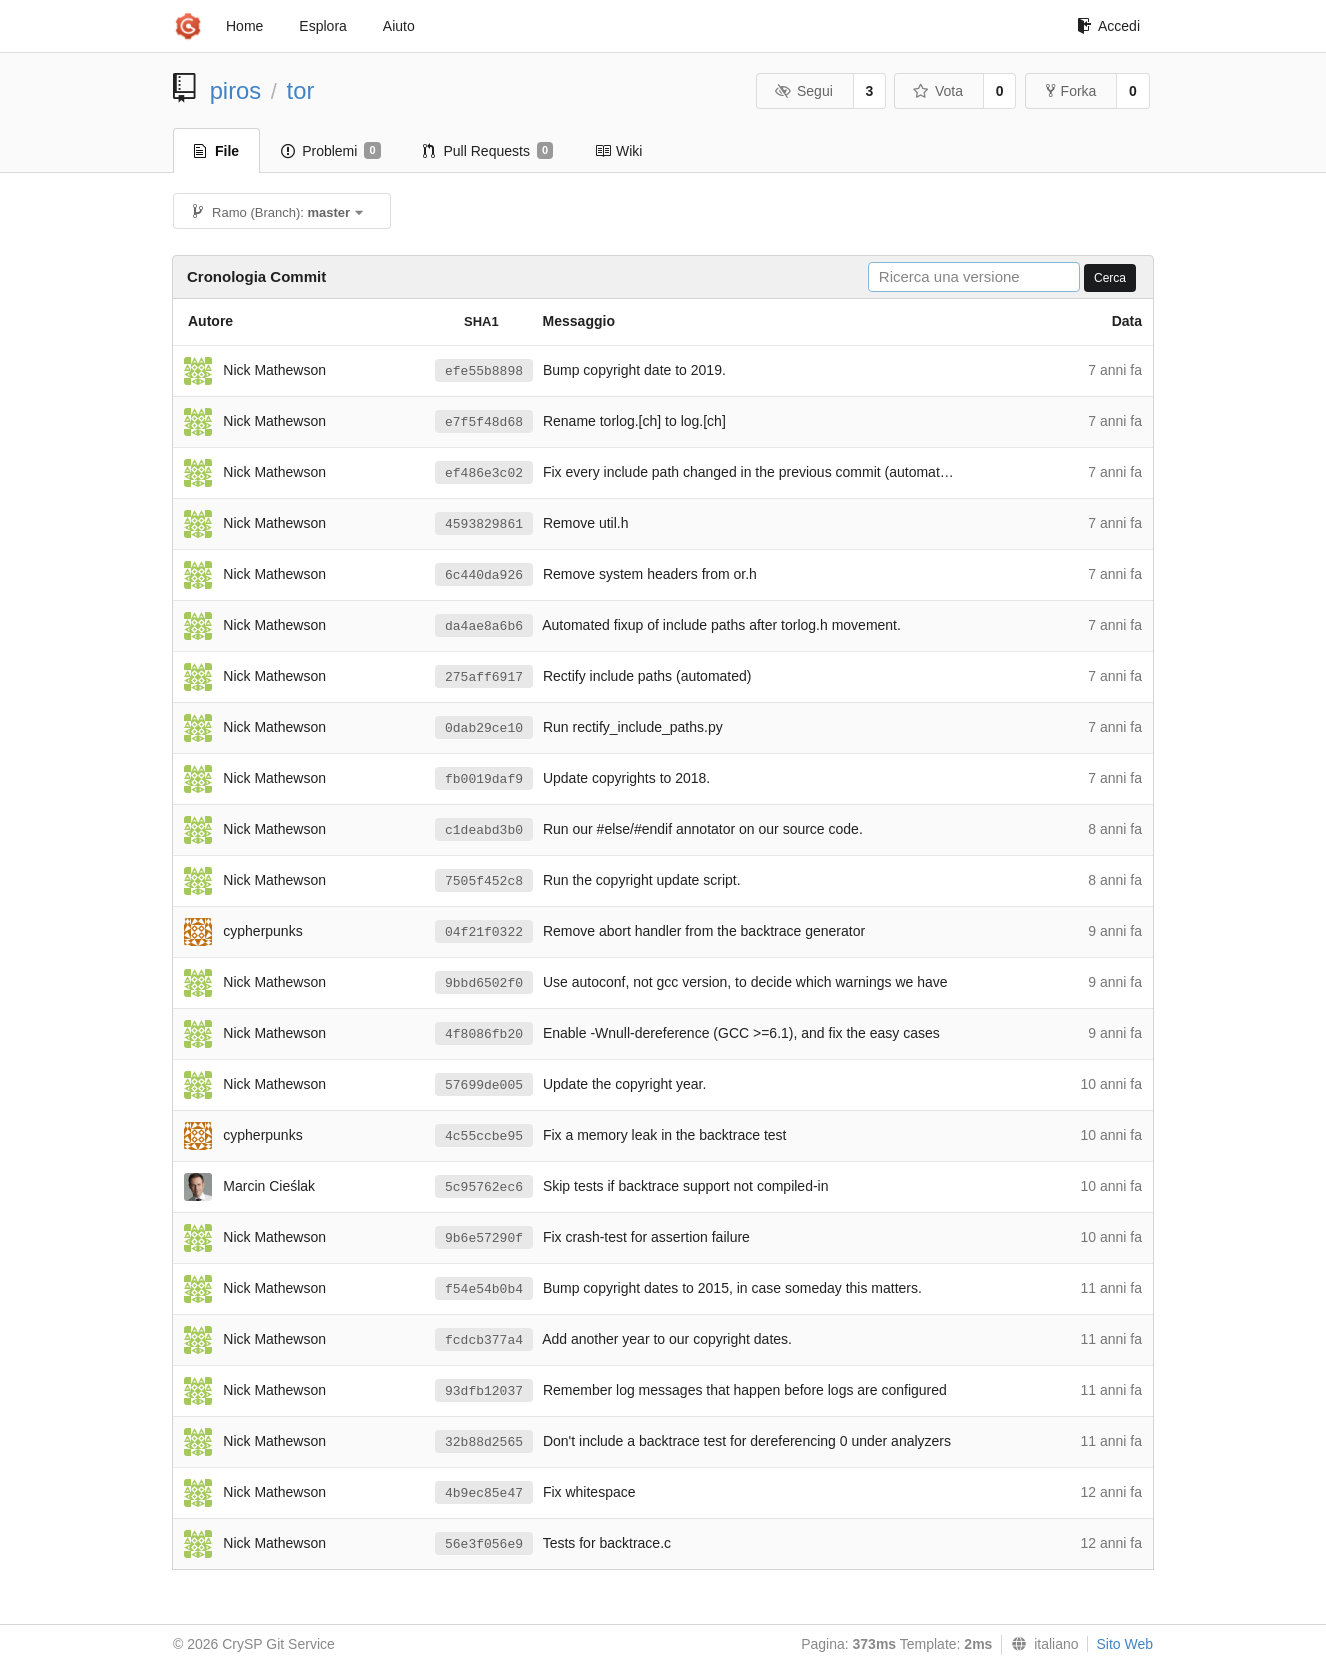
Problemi (330, 151)
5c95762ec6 (484, 1187)
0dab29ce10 (484, 728)
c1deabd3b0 (484, 830)
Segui (803, 91)
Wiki (618, 151)
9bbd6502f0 (484, 983)
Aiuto (399, 26)
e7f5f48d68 (484, 422)
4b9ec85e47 (484, 1493)
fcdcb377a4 (484, 1340)
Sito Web (1124, 1644)
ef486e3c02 (484, 473)
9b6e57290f (484, 1238)
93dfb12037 (484, 1391)
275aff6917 (484, 677)
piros (236, 90)
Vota (937, 91)
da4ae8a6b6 (484, 626)
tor (301, 90)
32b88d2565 (484, 1442)
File (216, 151)
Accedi (1108, 26)
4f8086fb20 (484, 1034)
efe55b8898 (484, 371)
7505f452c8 (484, 881)
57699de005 (484, 1085)
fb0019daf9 (484, 779)
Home (244, 26)
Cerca (1110, 278)
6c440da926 (484, 575)
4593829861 (484, 524)
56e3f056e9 (484, 1544)
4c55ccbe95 (484, 1136)
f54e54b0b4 (484, 1289)
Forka (1071, 91)
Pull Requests (488, 151)
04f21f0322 (484, 932)
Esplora (322, 26)
